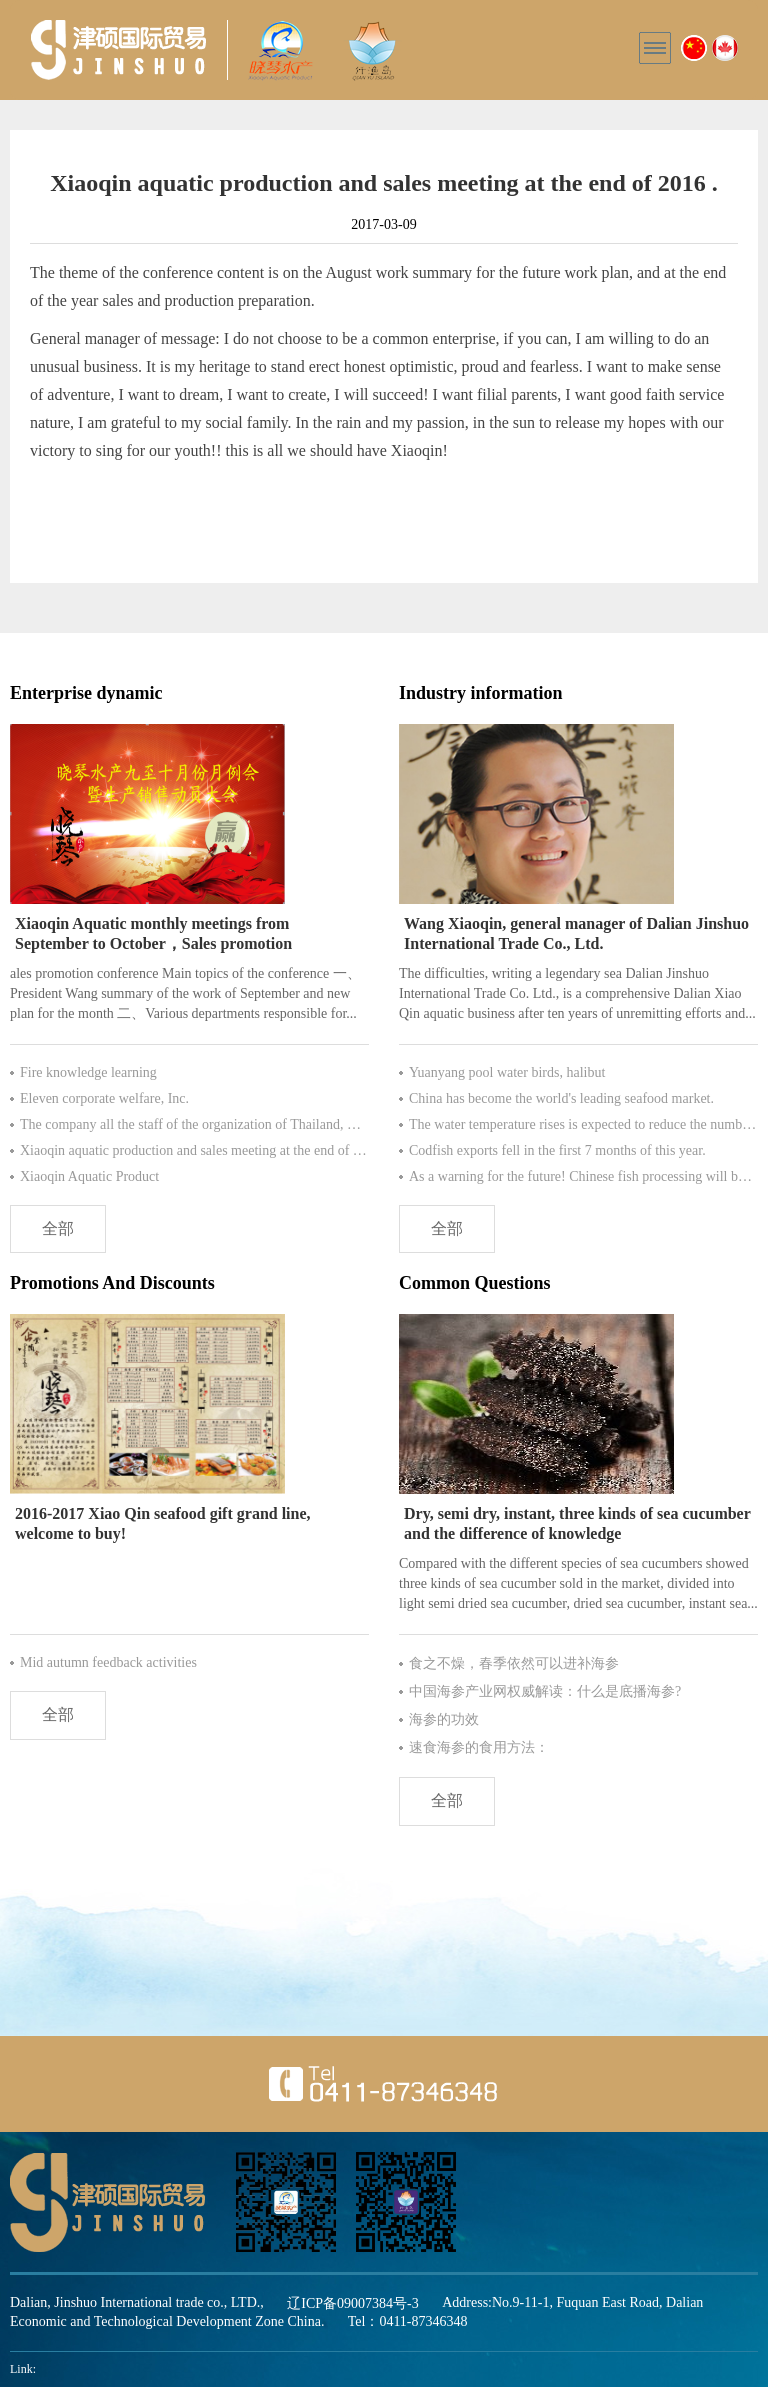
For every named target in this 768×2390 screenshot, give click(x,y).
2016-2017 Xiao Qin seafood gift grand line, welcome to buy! (163, 1525)
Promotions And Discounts (112, 1285)
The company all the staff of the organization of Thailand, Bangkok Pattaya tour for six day (194, 1124)
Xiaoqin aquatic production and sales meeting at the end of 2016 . (194, 1150)
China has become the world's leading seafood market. (561, 1098)
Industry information (481, 693)
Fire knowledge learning (88, 1072)
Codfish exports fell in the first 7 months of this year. (557, 1150)
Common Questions (475, 1285)
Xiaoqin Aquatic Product (89, 1176)
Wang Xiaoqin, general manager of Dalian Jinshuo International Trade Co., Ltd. (576, 933)
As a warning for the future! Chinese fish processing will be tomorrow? (583, 1176)
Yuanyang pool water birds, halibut (507, 1072)
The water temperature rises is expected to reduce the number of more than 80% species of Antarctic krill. (583, 1124)
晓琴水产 (118, 50)
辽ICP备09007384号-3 (352, 2306)
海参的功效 (444, 1721)
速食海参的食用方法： (479, 1749)
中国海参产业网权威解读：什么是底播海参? (545, 1693)
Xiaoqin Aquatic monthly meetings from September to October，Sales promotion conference (153, 934)
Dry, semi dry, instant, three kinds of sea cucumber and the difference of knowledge (577, 1525)
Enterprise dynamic (86, 693)
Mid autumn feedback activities (108, 1664)
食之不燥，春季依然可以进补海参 (514, 1665)
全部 (60, 1229)
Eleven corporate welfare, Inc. (104, 1098)
